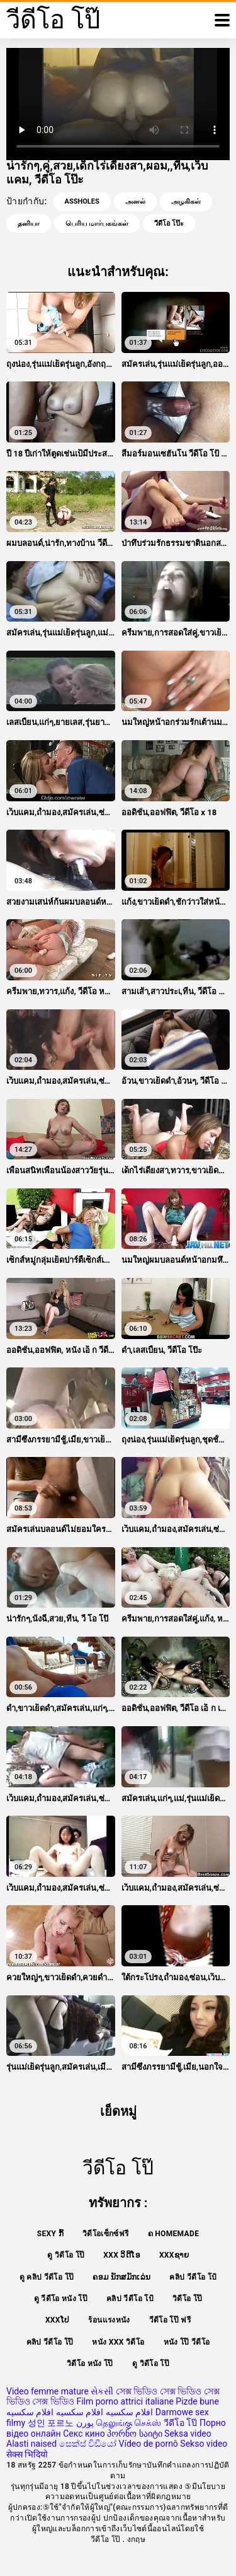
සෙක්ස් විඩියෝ (87, 2444)
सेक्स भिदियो (27, 2454)
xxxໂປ (57, 2320)
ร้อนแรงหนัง (109, 2320)
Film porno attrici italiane (124, 2401)
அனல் (135, 201)
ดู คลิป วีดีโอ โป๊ (47, 2277)
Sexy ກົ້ (50, 2233)
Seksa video (187, 2433)
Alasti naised (31, 2444)
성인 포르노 (51, 2423)
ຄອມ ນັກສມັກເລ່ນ (121, 2277)
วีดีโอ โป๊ (180, 2423)
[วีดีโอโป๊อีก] (222, 20)
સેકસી (102, 2391)
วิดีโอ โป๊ (187, 2298)
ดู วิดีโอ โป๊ (65, 2255)
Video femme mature (47, 2391)
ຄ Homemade (173, 2233)
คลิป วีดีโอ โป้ (192, 2277)
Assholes (82, 201)
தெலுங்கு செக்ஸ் (128, 2423)
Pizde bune (197, 2401)
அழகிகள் (186, 201)
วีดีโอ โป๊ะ (169, 223)
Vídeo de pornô (148, 2444)
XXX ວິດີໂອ (121, 2255)
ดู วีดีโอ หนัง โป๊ (61, 2298)
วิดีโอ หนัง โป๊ (90, 2363)
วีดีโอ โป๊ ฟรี (170, 2320)
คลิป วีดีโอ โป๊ (50, 2342)
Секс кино (84, 2433)
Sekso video (203, 2444)
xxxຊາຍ (174, 2255)
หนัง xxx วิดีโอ (118, 2342)
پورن (85, 2423)
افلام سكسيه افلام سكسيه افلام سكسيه (79, 2412)
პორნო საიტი (134, 2433)
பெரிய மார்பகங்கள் (96, 223)
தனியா (29, 223)
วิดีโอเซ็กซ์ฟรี (105, 2233)
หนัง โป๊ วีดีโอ (187, 2342)
